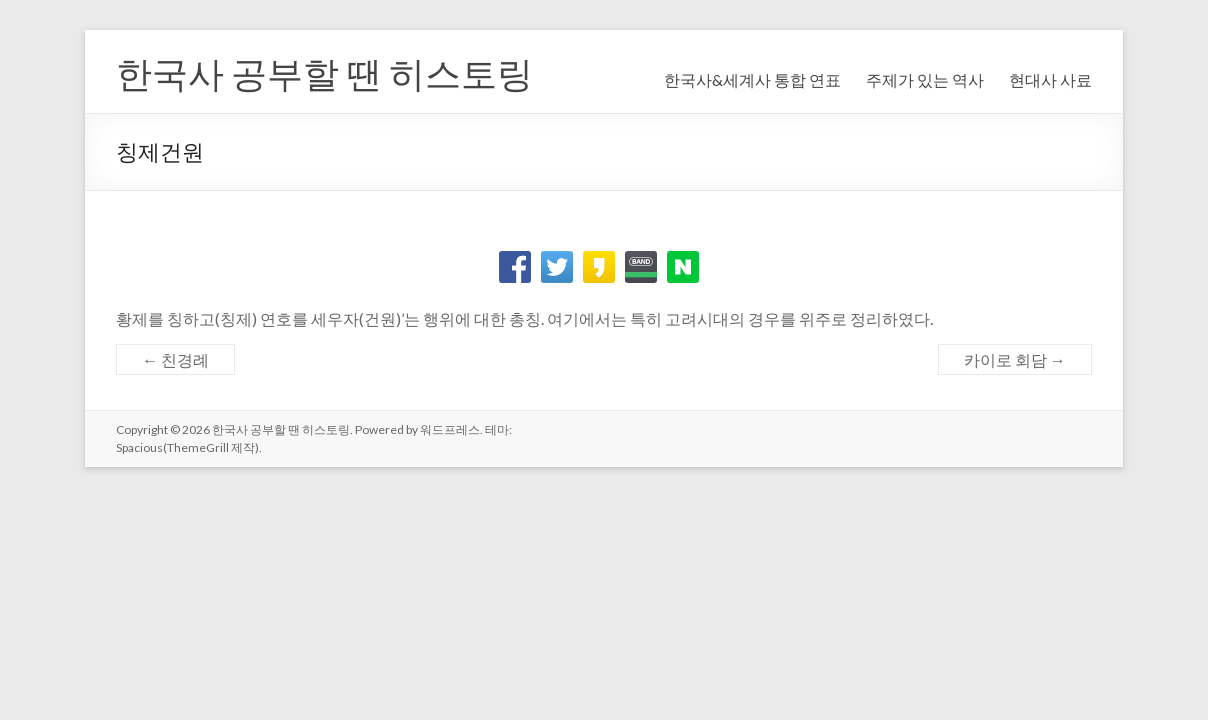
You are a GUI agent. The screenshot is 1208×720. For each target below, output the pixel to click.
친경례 (175, 359)
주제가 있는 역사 (925, 79)
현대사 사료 (1050, 79)
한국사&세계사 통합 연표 (752, 79)
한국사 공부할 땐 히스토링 (324, 73)
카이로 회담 (1015, 359)
